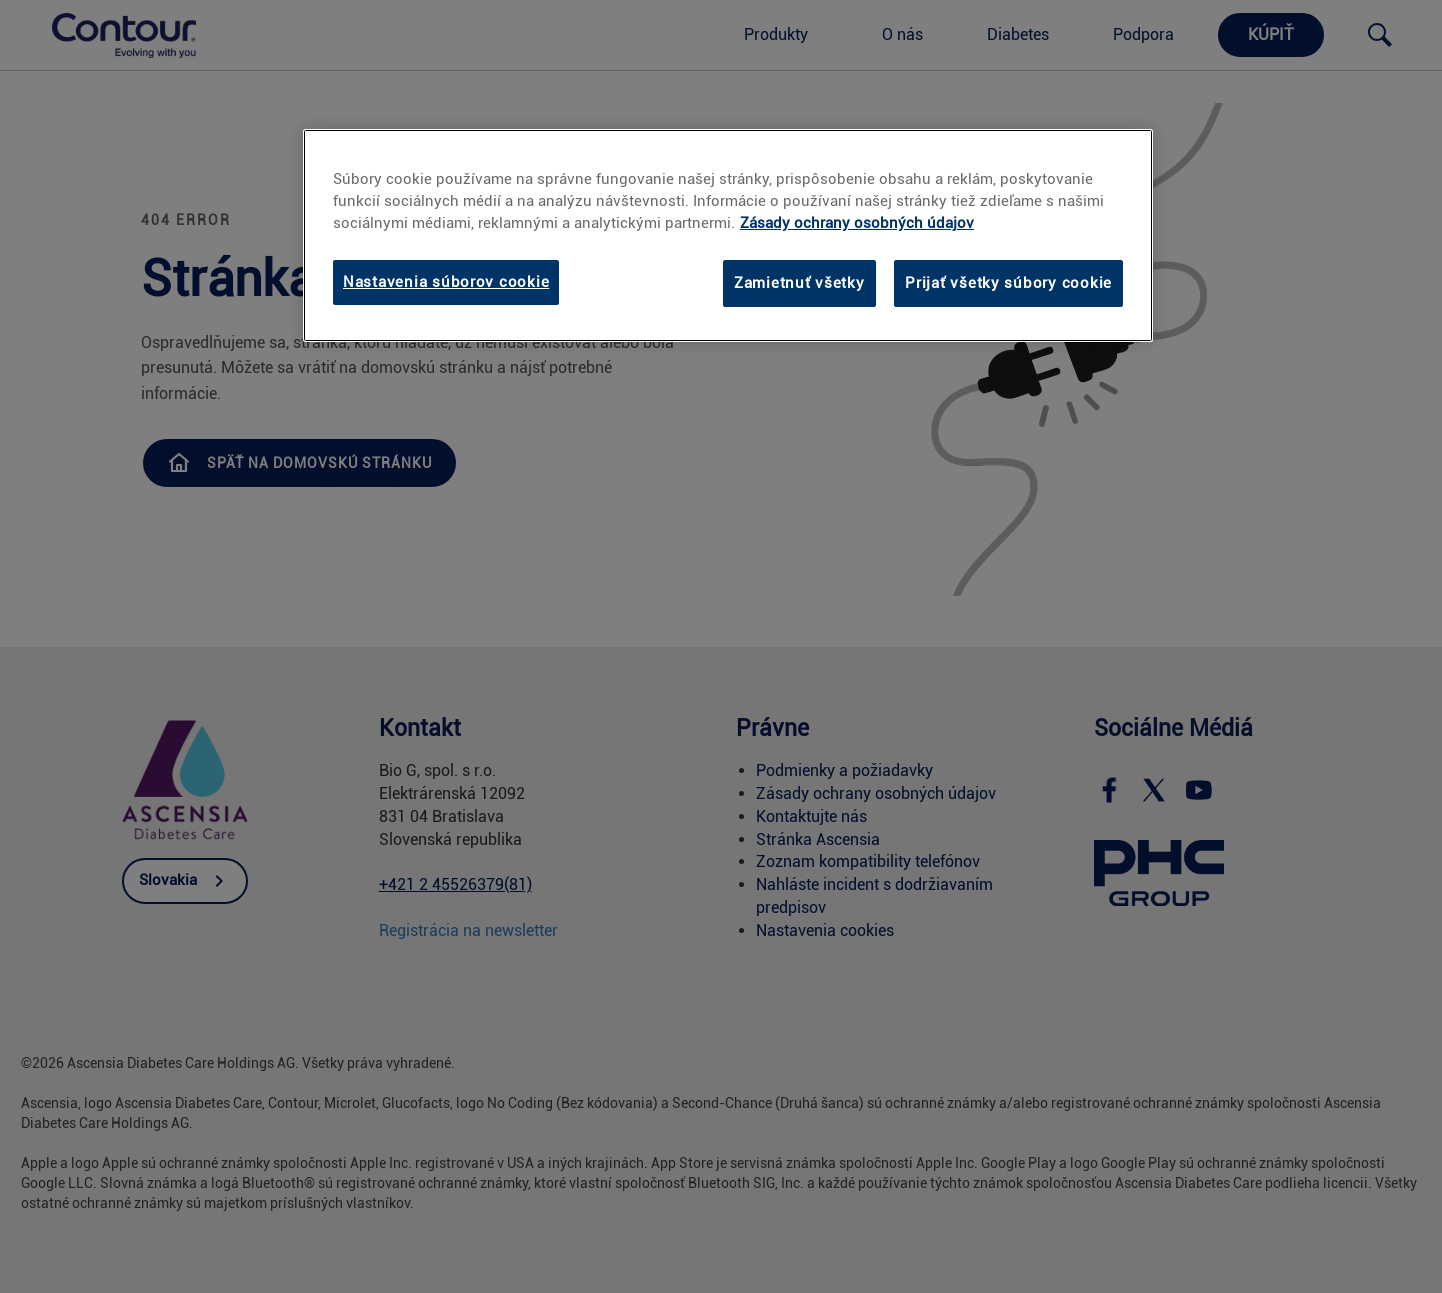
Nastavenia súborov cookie (446, 282)
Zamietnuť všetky (799, 283)
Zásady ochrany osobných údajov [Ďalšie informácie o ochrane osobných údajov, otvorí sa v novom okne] (857, 223)
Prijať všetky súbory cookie (1008, 283)
